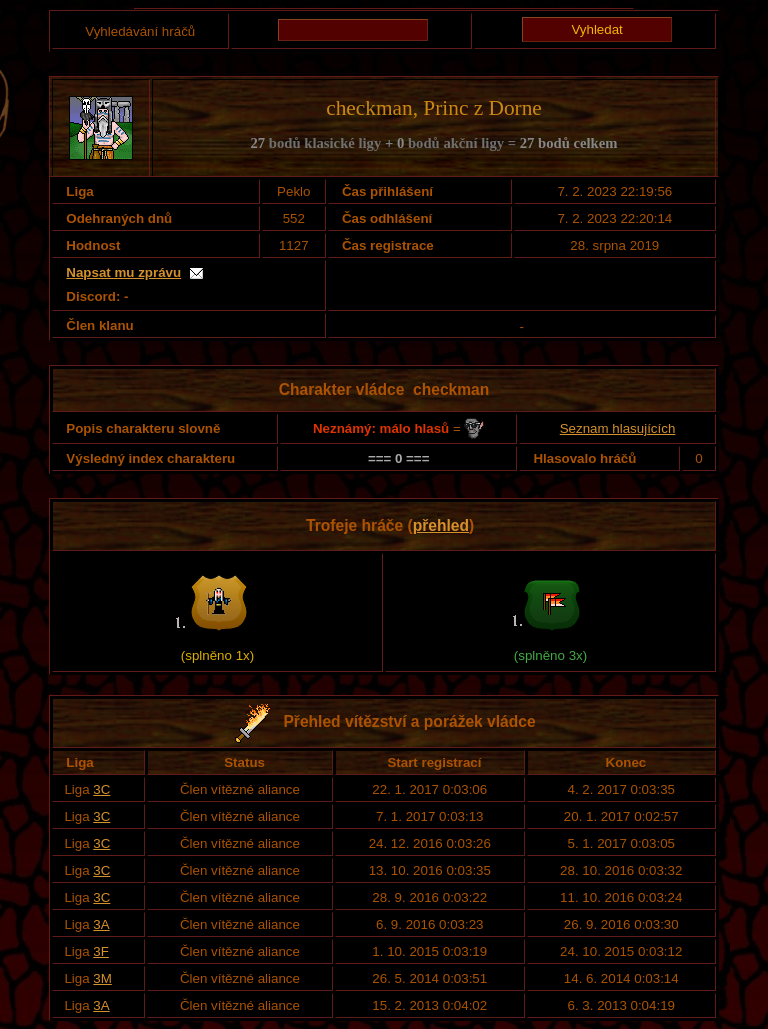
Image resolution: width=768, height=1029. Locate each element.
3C (101, 789)
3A (101, 924)
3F (101, 951)
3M (102, 978)
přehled (441, 525)
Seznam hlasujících (618, 428)
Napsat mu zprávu (123, 272)
